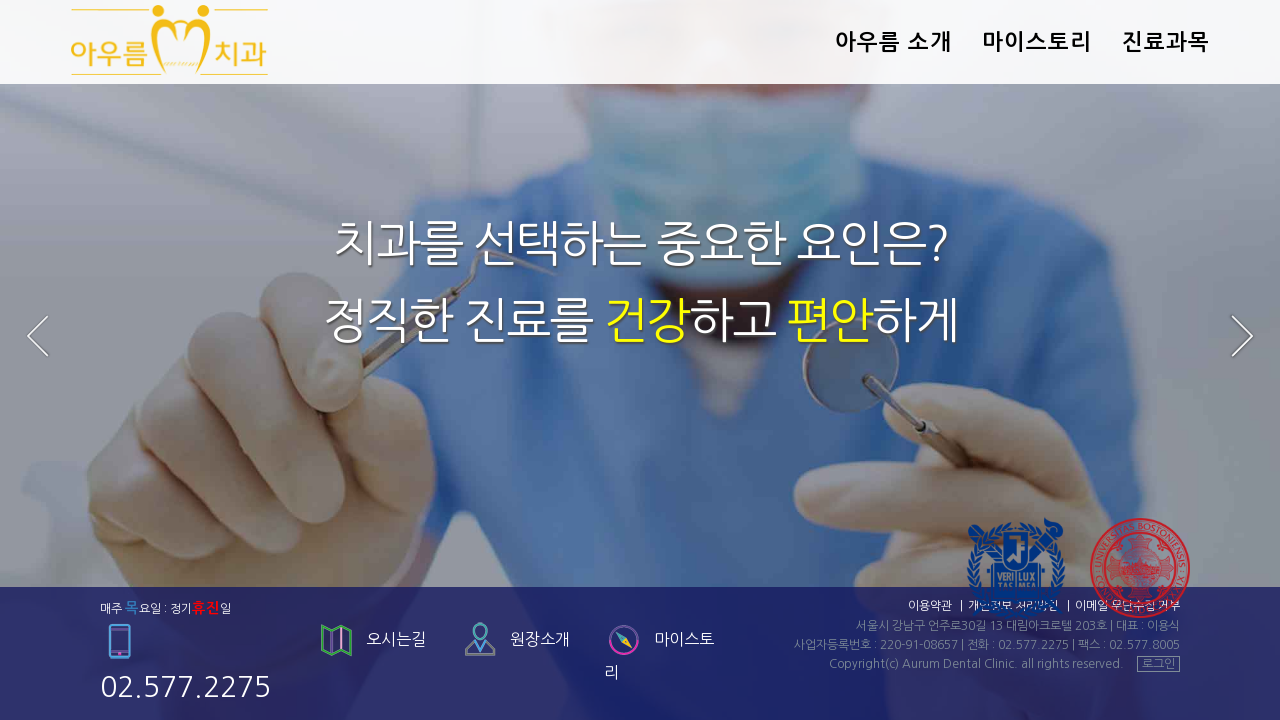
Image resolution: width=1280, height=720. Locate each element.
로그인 (1158, 664)
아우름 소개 (893, 42)
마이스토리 (1037, 42)
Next (1242, 336)
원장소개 (540, 639)
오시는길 (396, 639)
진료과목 (1166, 42)
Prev (38, 336)
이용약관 (930, 606)
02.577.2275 (1033, 645)
